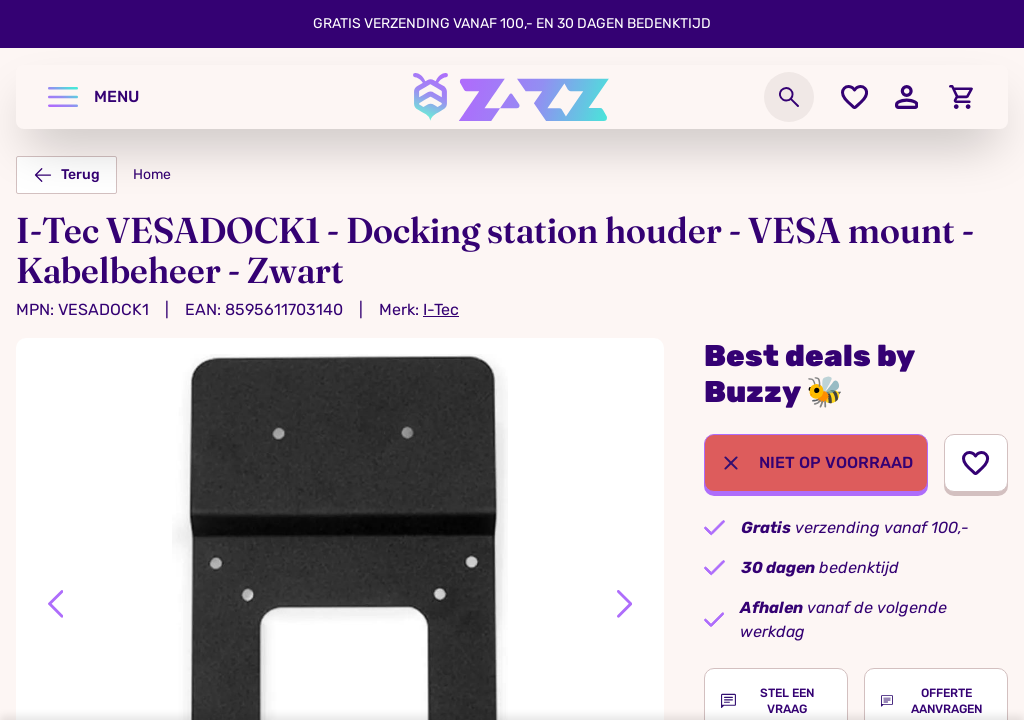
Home (152, 174)
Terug (66, 175)
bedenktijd (820, 567)
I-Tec (441, 309)
